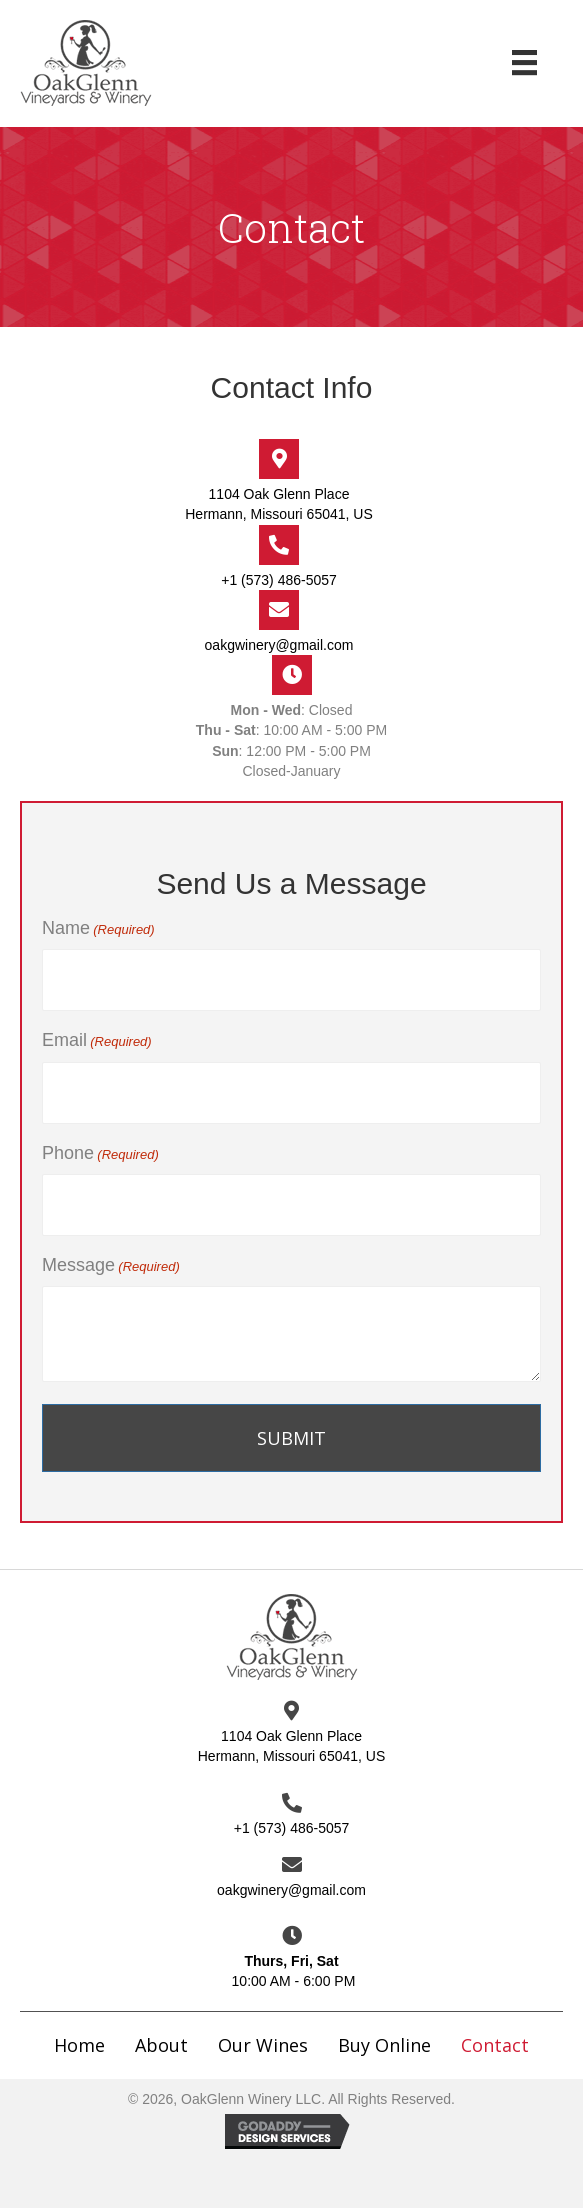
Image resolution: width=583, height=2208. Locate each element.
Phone (100, 1154)
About (161, 2045)
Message (111, 1266)
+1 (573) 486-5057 (279, 580)
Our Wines (263, 2045)
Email (97, 1041)
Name (98, 929)
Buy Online (384, 2045)
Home (79, 2045)
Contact (495, 2045)
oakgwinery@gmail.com (279, 645)
